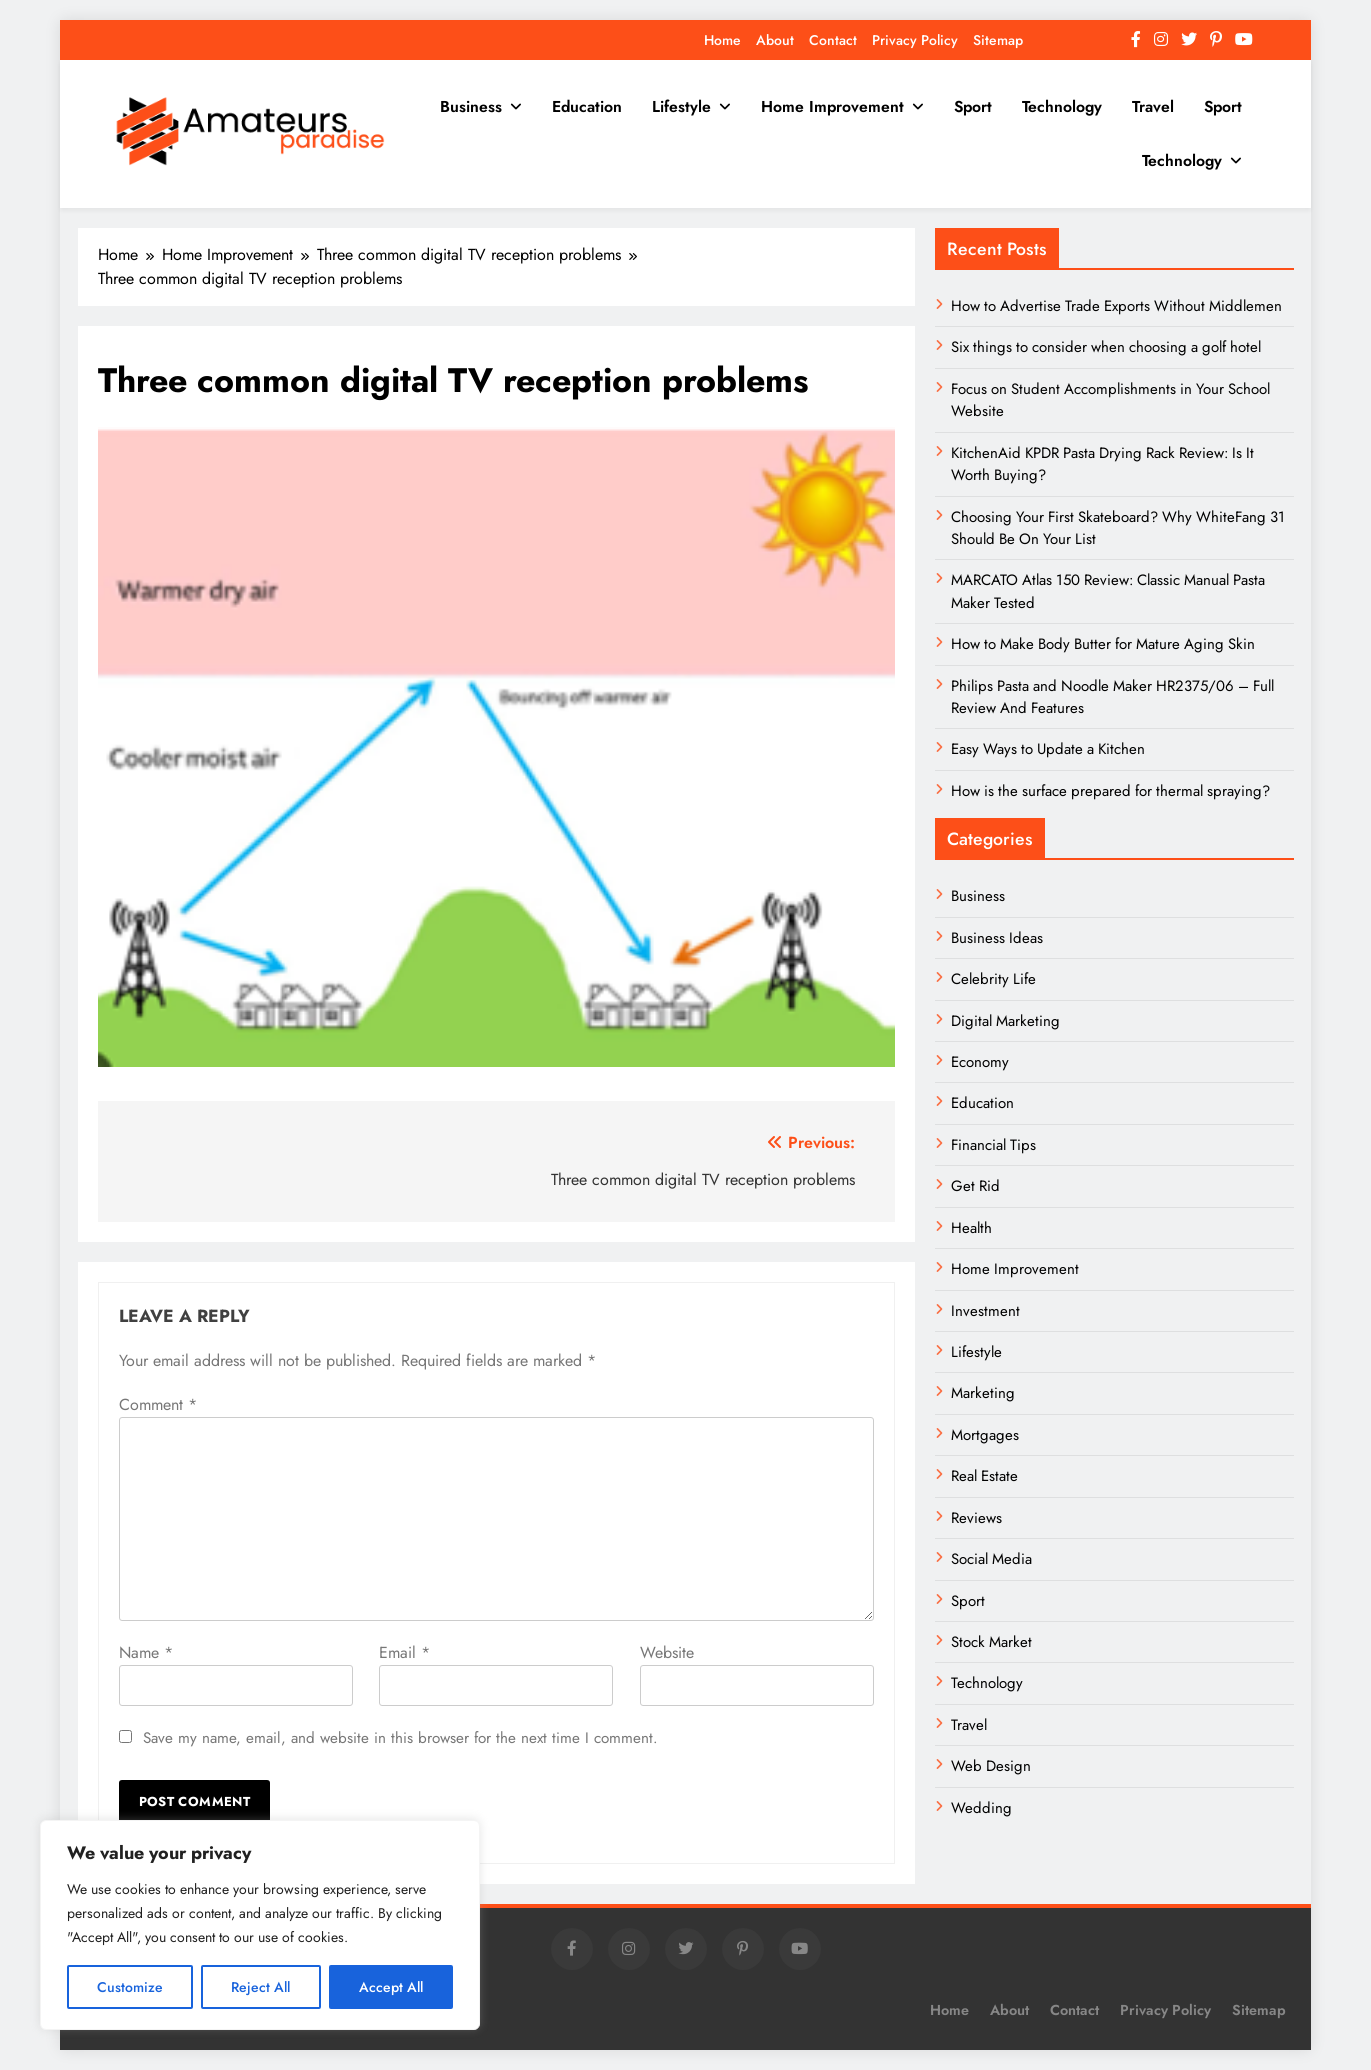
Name (146, 1652)
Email (404, 1652)
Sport (973, 106)
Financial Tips (993, 1145)
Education (587, 106)
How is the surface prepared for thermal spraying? (1110, 791)
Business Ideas (997, 938)
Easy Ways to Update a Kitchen (1048, 749)
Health (971, 1228)
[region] (260, 1925)
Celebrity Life (993, 979)
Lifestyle (681, 106)
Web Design (991, 1766)
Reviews (976, 1518)
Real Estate (984, 1476)
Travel (1153, 106)
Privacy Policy (915, 40)
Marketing (983, 1393)
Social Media (991, 1559)
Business (471, 106)
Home (722, 40)
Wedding (981, 1808)
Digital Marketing (1007, 1021)
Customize (130, 1987)
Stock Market (991, 1642)
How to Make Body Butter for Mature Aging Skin (1103, 644)
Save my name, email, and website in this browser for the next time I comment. (400, 1738)
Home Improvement (832, 106)
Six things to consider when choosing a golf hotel (1106, 347)
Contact (833, 40)
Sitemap (998, 40)
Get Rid (975, 1186)
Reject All (260, 1987)
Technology (1062, 106)
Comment (158, 1404)
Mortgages (985, 1435)
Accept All (391, 1987)
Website (667, 1652)
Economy (980, 1062)
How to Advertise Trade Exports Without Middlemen (1116, 306)
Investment (985, 1311)
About (775, 40)
